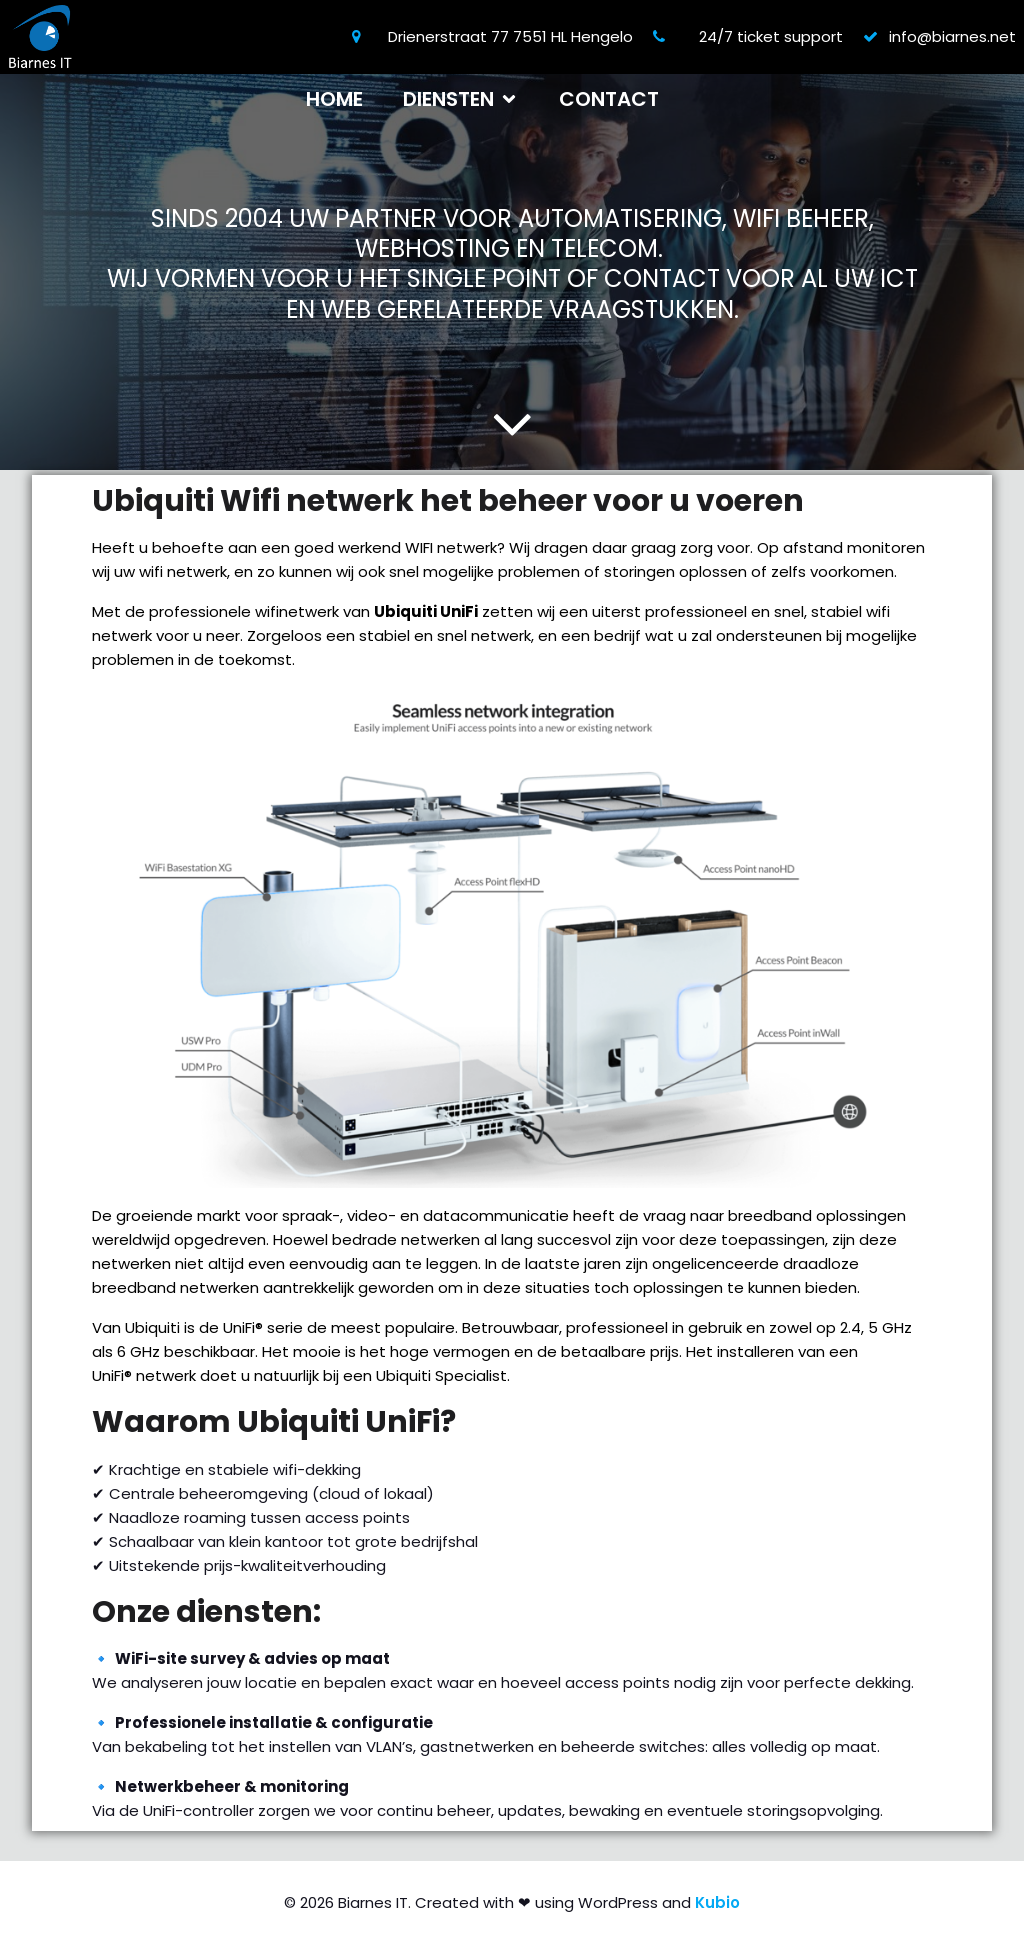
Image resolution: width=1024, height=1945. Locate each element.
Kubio (717, 1902)
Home (334, 99)
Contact (609, 99)
